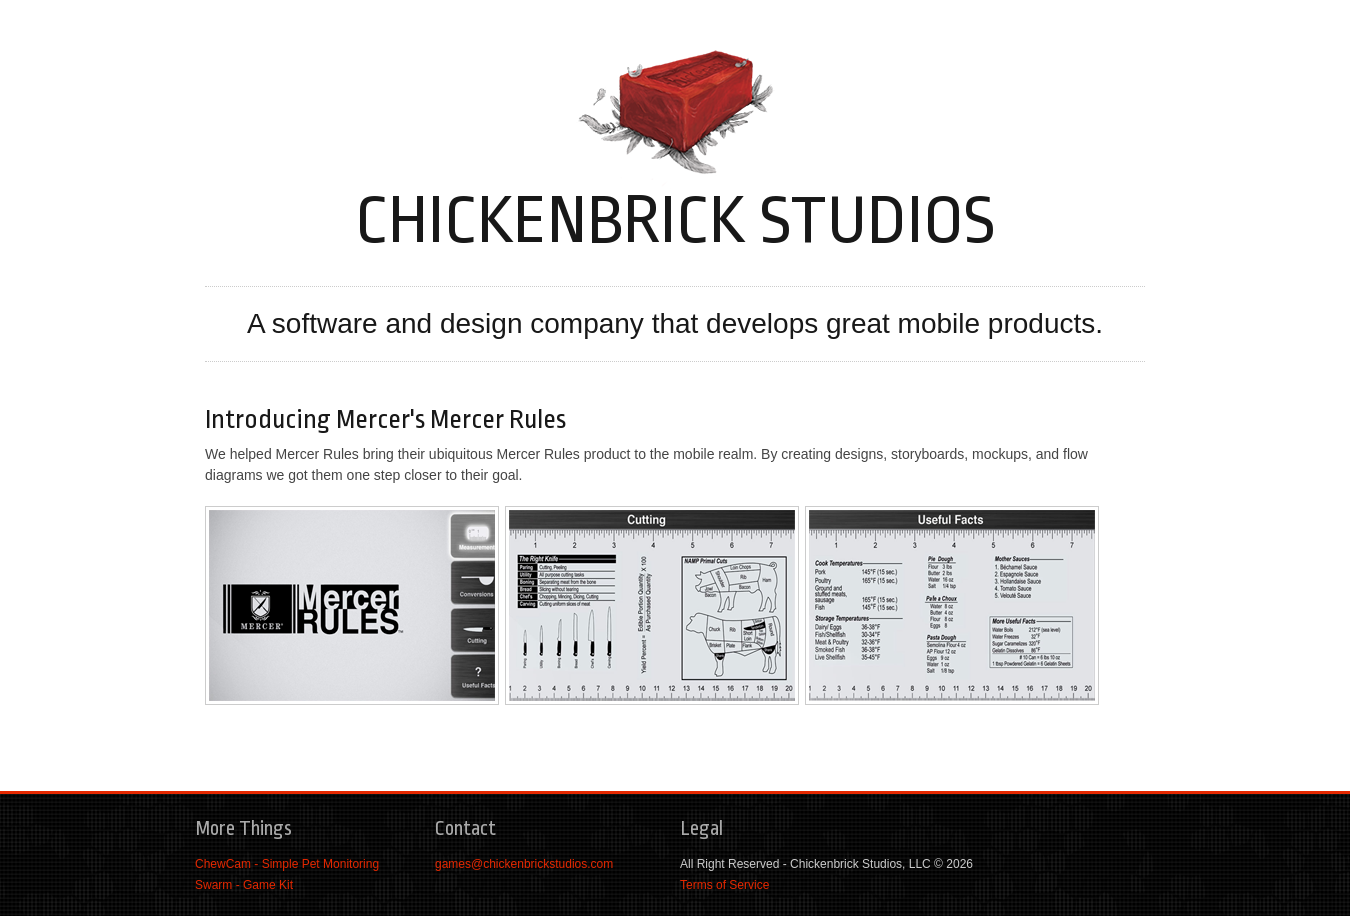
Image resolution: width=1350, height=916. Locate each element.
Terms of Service (724, 885)
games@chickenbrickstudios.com (524, 864)
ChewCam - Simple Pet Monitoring (287, 864)
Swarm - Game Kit (244, 885)
